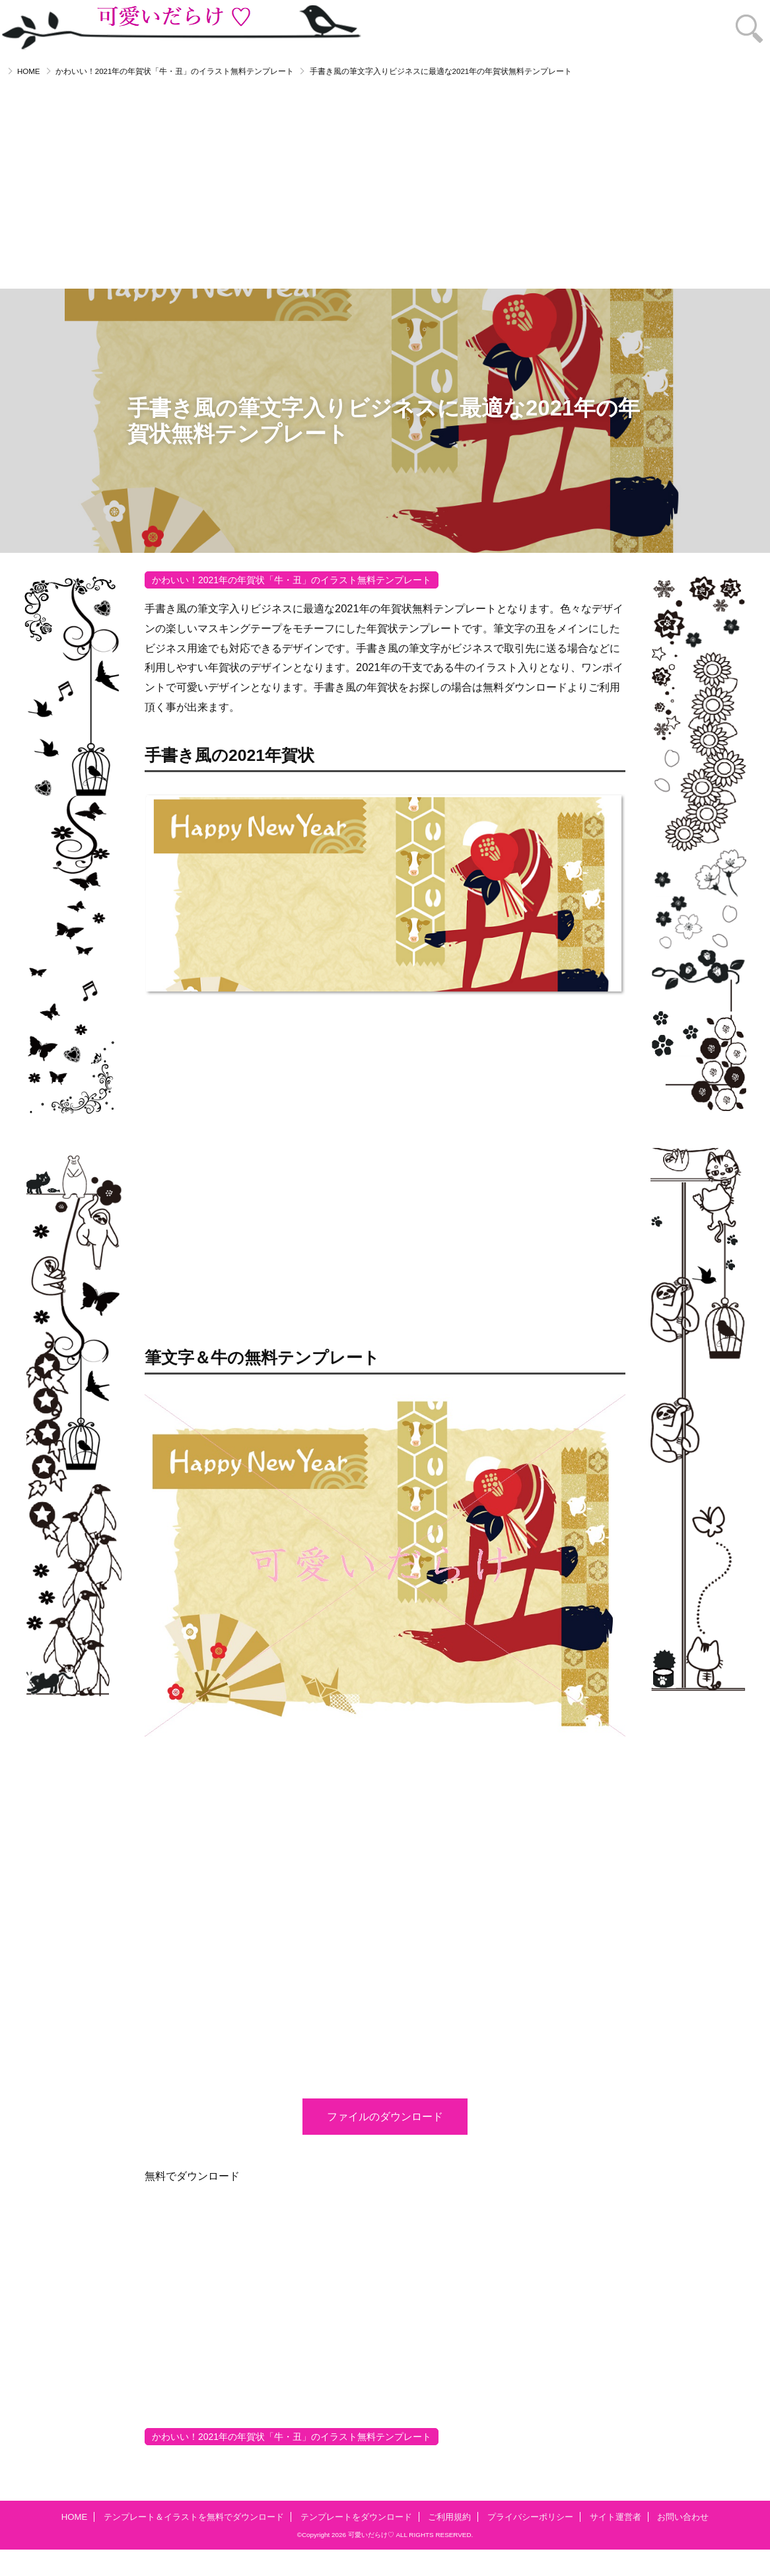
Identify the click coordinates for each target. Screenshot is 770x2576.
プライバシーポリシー (530, 2517)
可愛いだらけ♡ (371, 2534)
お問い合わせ (683, 2517)
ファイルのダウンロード (385, 2116)
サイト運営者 (615, 2517)
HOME (28, 71)
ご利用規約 (449, 2517)
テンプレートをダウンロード (356, 2517)
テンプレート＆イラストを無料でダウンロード (194, 2517)
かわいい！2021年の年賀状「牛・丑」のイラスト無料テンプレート (175, 71)
